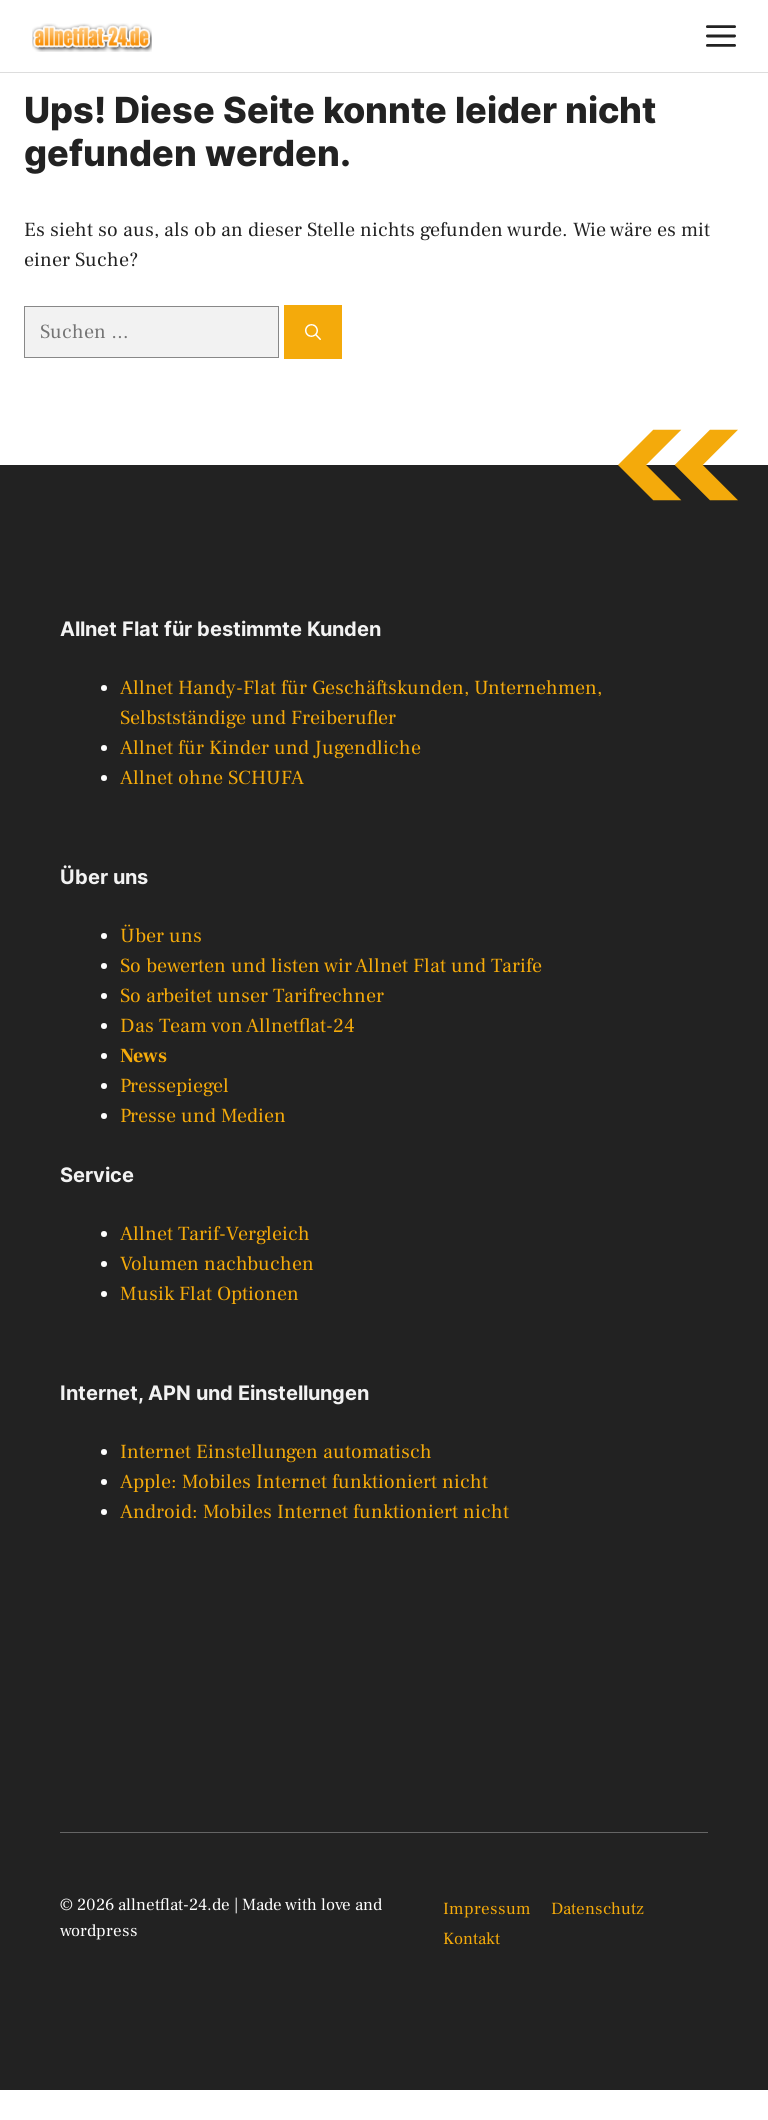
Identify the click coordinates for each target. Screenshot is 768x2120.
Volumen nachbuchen (217, 1264)
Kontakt (471, 1939)
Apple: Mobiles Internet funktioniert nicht (304, 1482)
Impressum (487, 1909)
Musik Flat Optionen (209, 1294)
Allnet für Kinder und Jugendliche (270, 748)
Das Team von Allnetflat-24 (237, 1026)
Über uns (161, 936)
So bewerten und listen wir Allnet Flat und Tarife (331, 966)
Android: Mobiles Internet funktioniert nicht (314, 1512)
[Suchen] (313, 332)
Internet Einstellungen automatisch (276, 1452)
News (143, 1056)
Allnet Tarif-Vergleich (215, 1234)
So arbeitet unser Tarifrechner (252, 996)
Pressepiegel (174, 1086)
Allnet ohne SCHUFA (212, 778)
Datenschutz (597, 1909)
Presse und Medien (203, 1116)
